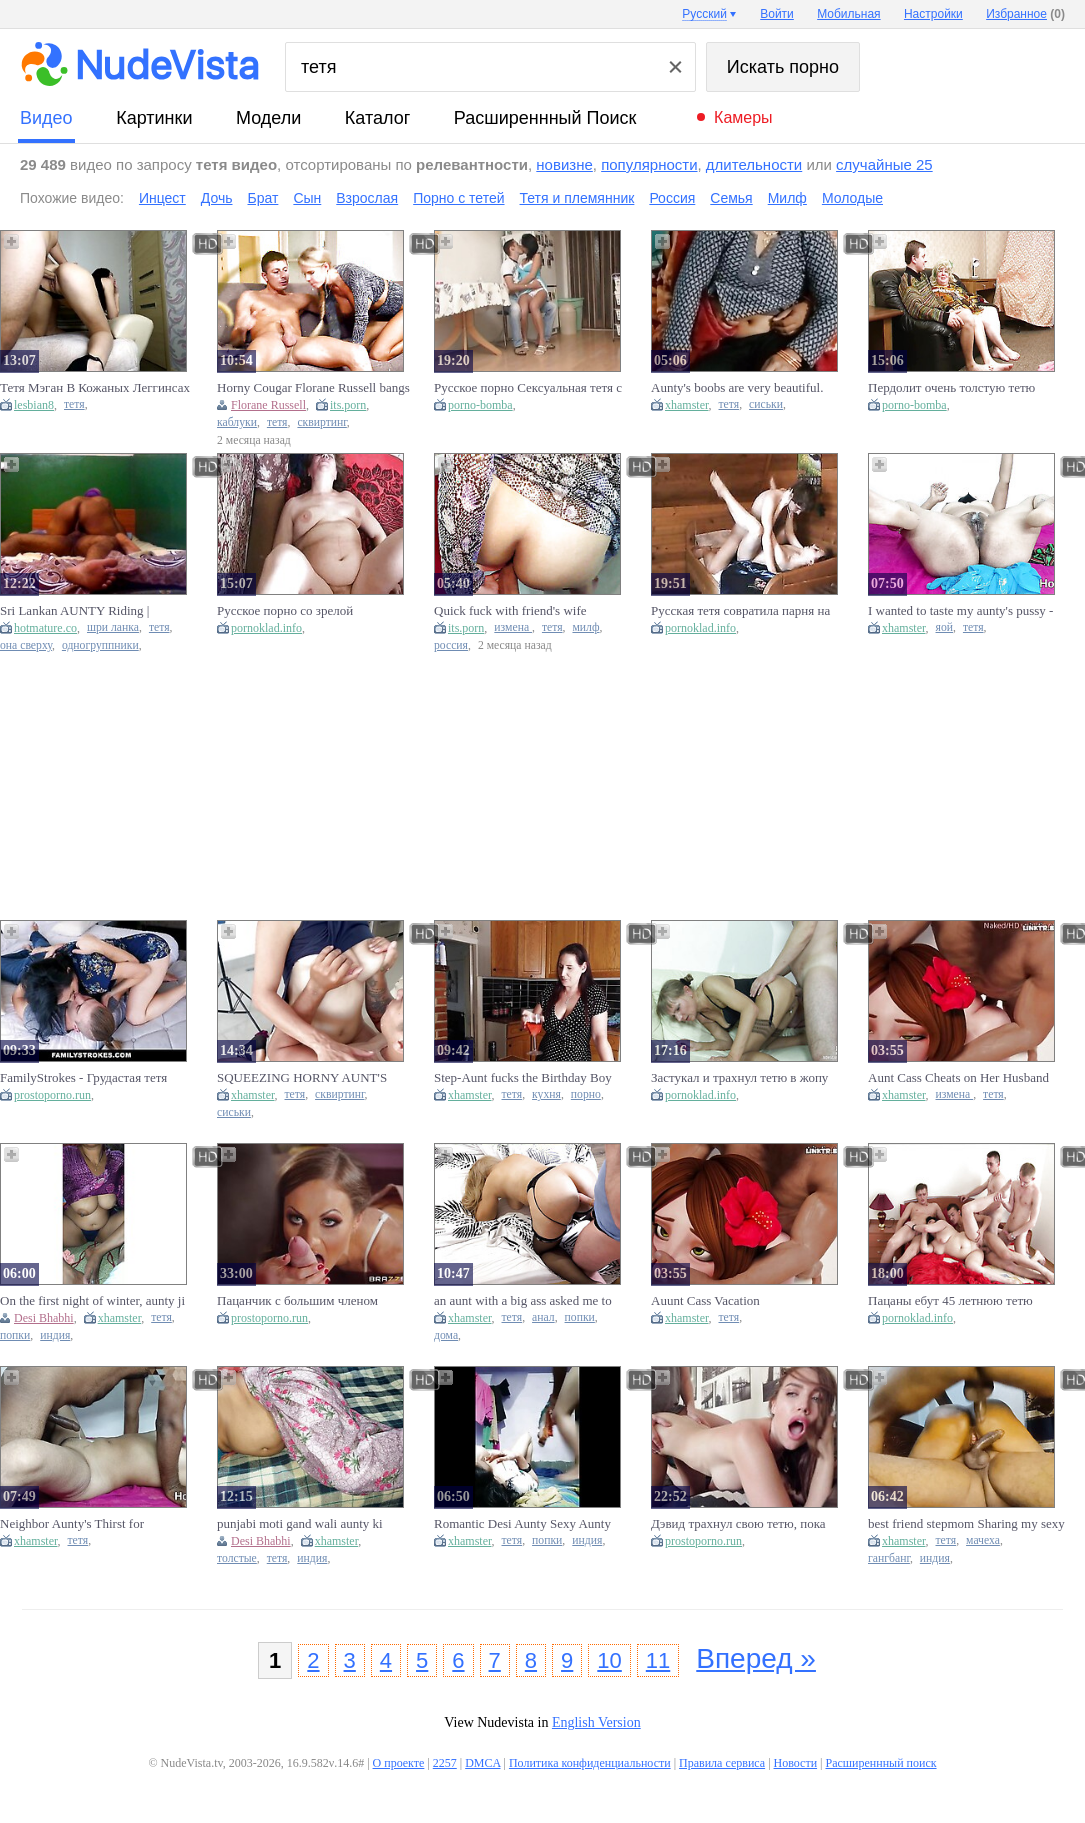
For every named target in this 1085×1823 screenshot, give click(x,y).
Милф (787, 198)
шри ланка (113, 627)
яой (944, 627)
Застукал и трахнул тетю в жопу (739, 1077)
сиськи (766, 404)
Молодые (852, 198)
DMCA (482, 1763)
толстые (237, 1558)
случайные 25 (884, 164)
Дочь (217, 198)
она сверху (26, 645)
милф (585, 627)
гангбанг (889, 1558)
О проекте (399, 1763)
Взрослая (367, 198)
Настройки (933, 14)
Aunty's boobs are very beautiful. (737, 387)
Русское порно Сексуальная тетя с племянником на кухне (528, 388)
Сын (307, 198)
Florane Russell (268, 405)
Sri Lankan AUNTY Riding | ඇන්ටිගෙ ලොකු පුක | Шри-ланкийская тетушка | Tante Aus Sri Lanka (95, 611)
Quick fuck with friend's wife (510, 610)
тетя (74, 404)
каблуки (237, 422)
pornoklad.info (266, 628)
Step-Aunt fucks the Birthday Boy (523, 1077)
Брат (263, 198)
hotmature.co (45, 628)
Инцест (162, 198)
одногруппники (100, 645)
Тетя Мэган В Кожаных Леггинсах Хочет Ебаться (95, 388)
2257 (445, 1763)
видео (46, 118)
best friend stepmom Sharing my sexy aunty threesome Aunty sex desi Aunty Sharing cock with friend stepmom (966, 1524)
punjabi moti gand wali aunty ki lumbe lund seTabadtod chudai (300, 1524)
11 (658, 1660)
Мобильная (848, 14)
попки (15, 1335)
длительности (754, 164)
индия (55, 1335)
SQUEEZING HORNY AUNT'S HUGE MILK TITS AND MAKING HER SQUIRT (312, 1078)
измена (513, 627)
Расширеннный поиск (545, 118)
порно (586, 1094)
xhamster (687, 405)
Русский (704, 14)
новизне (564, 164)
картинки (154, 118)
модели (268, 118)
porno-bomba (480, 405)
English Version (596, 1722)
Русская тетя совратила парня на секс (740, 611)
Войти (777, 14)
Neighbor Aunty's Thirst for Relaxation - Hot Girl (72, 1524)
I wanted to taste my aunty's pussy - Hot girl (960, 611)
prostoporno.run (52, 1095)
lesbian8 (34, 405)
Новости (796, 1763)
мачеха (983, 1540)
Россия (672, 198)
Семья (731, 198)
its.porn (348, 405)
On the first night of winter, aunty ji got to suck (92, 1301)
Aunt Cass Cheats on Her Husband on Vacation (958, 1078)
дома (446, 1335)
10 (609, 1660)
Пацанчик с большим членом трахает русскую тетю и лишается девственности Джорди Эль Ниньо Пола (312, 1301)
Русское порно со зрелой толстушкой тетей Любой (287, 611)
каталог (377, 118)
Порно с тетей (458, 198)
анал (543, 1317)
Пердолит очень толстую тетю (951, 387)
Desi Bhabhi (44, 1318)
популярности (649, 164)
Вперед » (756, 1658)
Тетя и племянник (577, 198)
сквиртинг (321, 422)
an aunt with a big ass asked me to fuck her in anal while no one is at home (523, 1301)
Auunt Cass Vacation (705, 1300)
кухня (546, 1094)
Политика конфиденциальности (590, 1763)
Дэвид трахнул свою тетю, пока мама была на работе (738, 1524)
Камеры (743, 117)
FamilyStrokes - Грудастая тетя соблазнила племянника (83, 1078)
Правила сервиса (722, 1763)
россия (451, 645)
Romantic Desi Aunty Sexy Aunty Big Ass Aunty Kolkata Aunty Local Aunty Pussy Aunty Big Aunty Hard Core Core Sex (528, 1524)
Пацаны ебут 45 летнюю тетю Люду (950, 1301)
